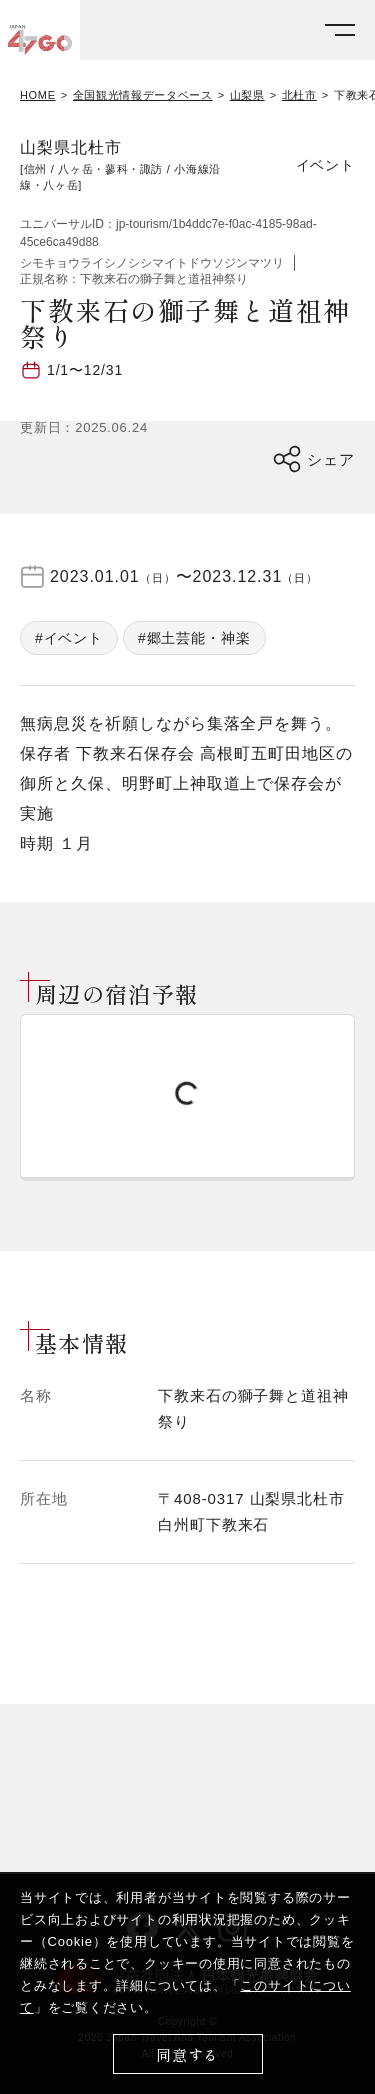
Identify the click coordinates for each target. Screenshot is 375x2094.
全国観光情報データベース (143, 95)
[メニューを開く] (340, 30)
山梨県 (247, 95)
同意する (187, 2054)
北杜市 (299, 95)
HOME (38, 95)
